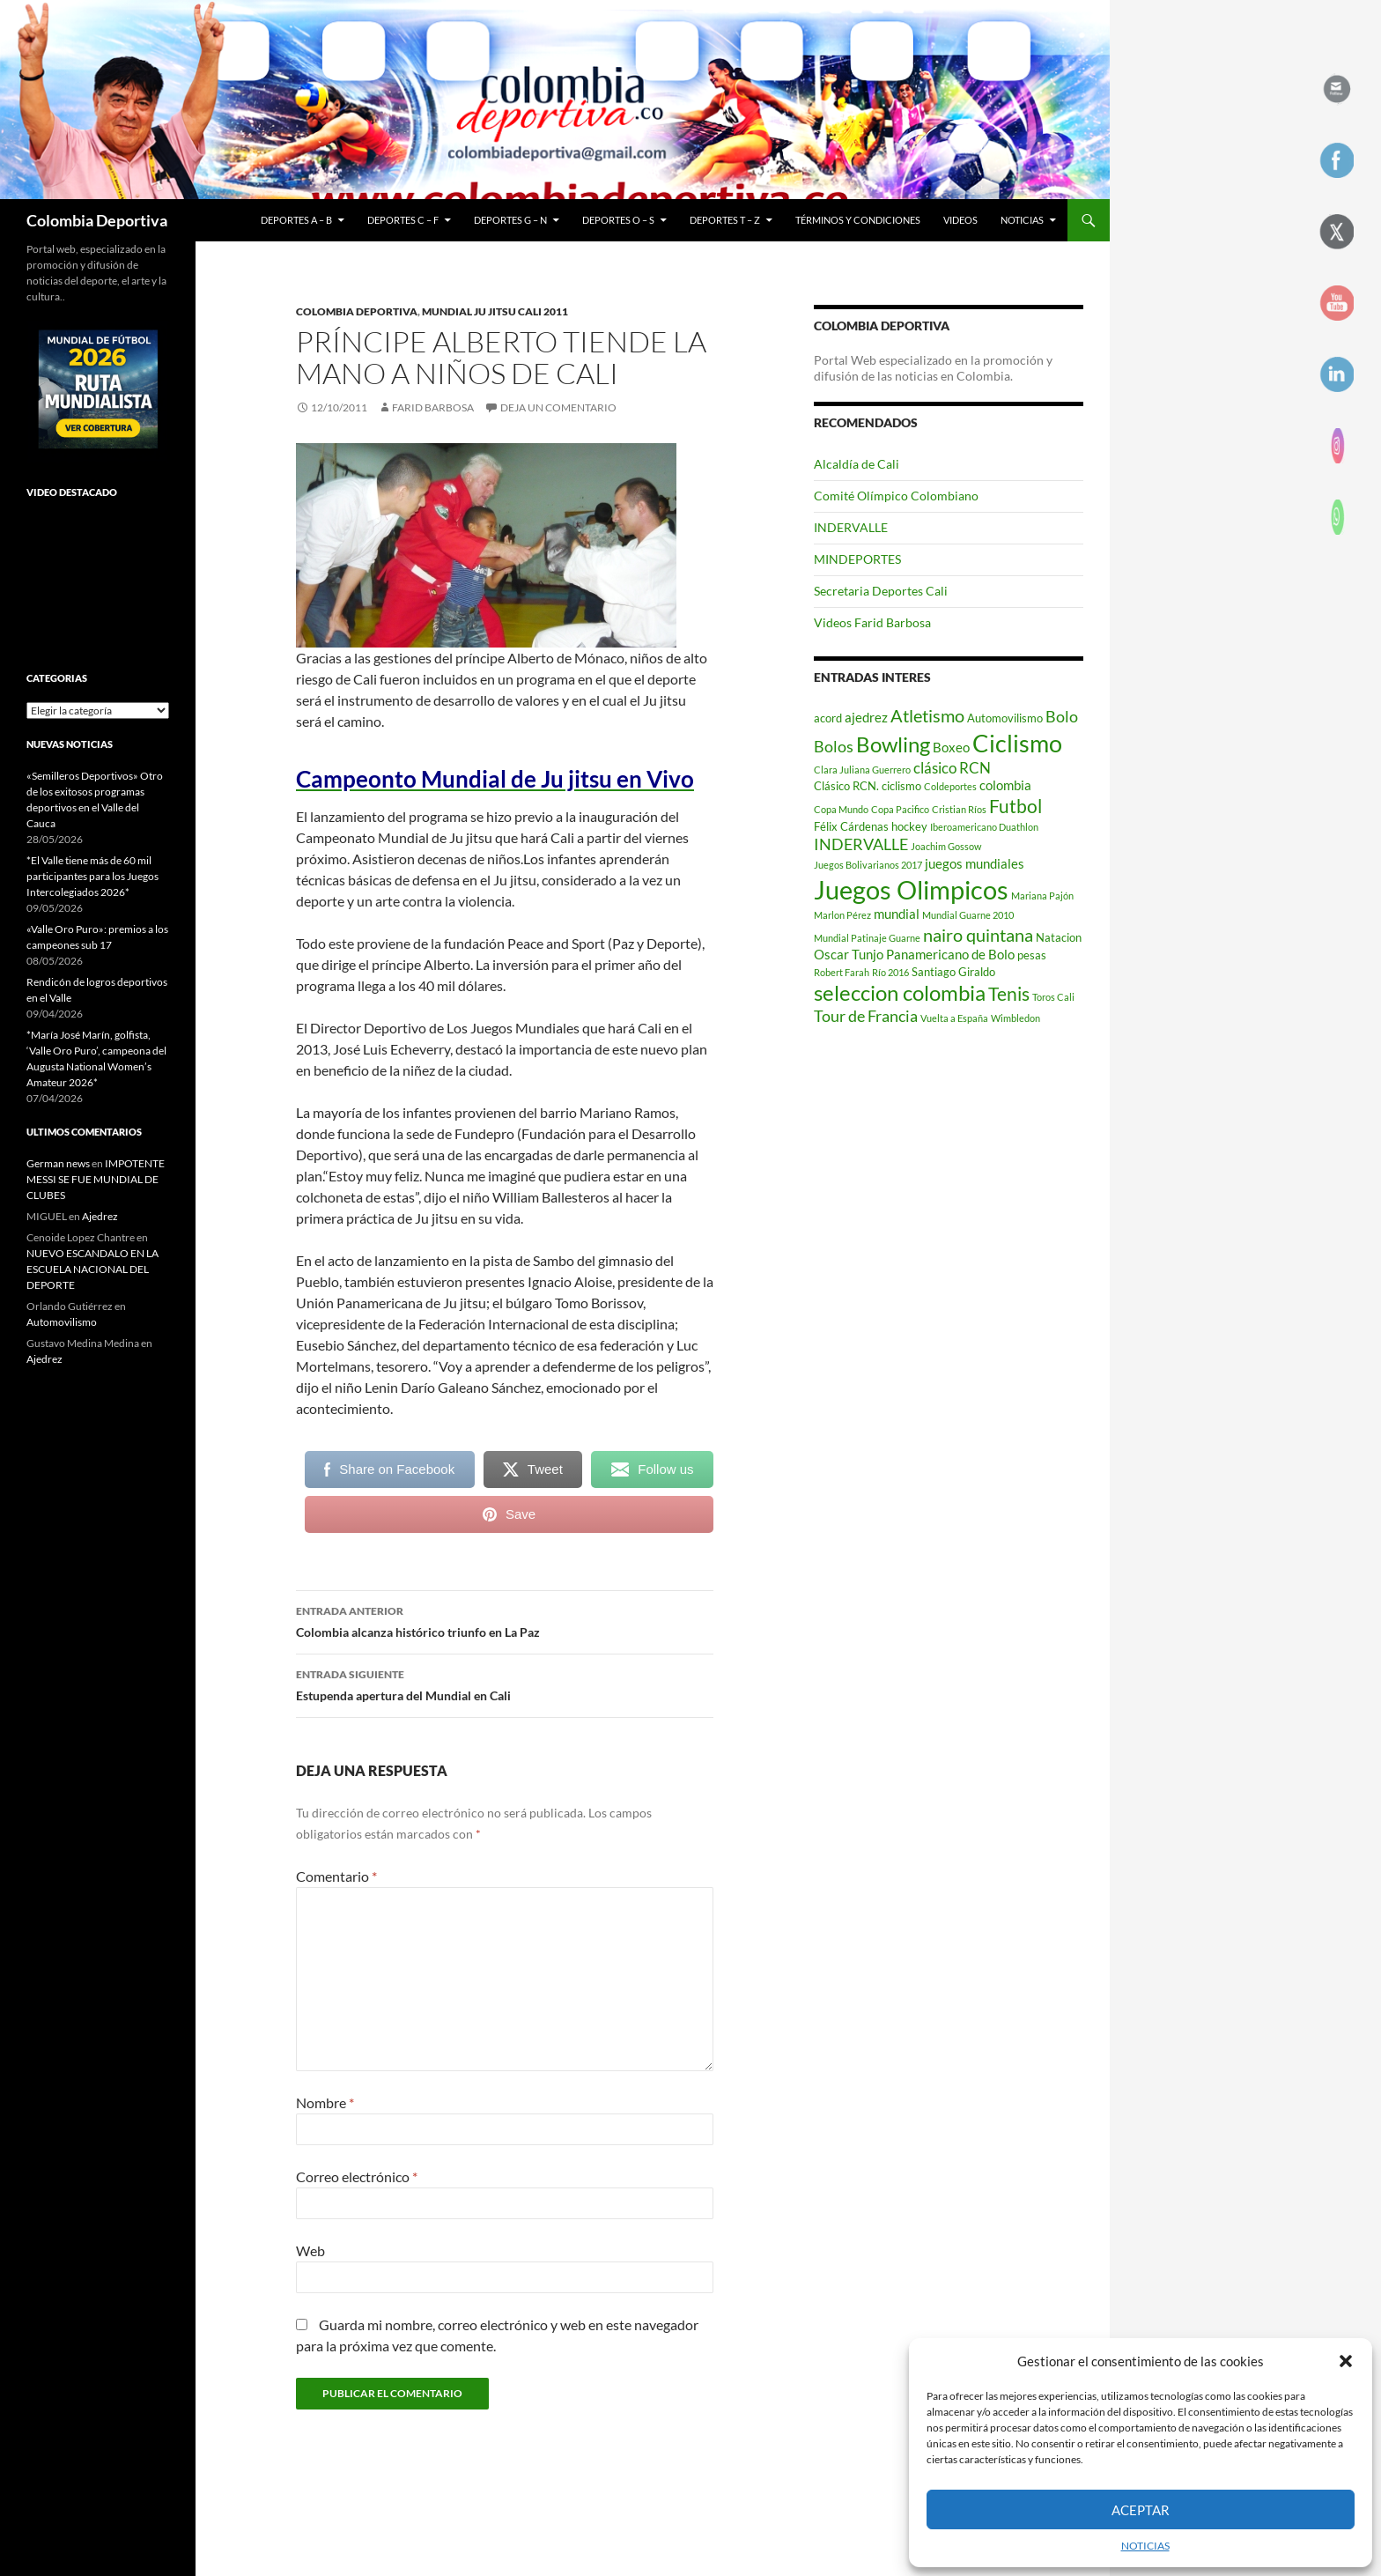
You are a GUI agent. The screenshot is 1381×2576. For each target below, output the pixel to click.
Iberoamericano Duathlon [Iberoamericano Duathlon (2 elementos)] (984, 827)
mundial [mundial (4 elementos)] (896, 914)
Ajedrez (100, 1216)
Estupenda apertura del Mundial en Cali (504, 1683)
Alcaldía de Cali (856, 463)
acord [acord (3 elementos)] (828, 718)
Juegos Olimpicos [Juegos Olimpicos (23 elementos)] (911, 889)
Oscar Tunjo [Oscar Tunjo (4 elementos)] (848, 954)
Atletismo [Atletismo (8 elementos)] (927, 715)
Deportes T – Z (725, 220)
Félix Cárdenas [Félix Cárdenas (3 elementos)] (851, 826)
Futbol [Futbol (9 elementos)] (1015, 806)
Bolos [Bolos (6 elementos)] (833, 746)
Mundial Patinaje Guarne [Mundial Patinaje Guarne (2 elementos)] (867, 938)
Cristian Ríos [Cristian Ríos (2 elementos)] (959, 809)
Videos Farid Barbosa (872, 622)
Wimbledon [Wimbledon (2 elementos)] (1015, 1018)
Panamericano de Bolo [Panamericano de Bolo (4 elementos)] (950, 954)
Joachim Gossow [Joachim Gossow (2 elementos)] (946, 846)
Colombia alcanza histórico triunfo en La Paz (504, 1620)
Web (310, 2250)
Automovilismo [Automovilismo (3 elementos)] (1005, 718)
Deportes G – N (510, 220)
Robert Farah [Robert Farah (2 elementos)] (841, 972)
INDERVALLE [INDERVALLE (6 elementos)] (861, 844)
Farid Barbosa (433, 407)
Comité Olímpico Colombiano (896, 495)
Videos (960, 220)
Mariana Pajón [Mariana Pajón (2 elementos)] (1042, 895)
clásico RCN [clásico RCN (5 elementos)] (952, 768)
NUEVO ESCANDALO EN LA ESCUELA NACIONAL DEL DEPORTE (92, 1269)
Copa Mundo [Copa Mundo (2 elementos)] (841, 809)
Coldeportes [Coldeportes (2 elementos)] (950, 786)
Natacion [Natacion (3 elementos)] (1059, 937)
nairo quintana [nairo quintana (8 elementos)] (978, 934)
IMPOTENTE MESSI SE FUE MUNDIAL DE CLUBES (95, 1179)
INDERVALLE (851, 527)
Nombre (325, 2102)
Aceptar (1140, 2510)
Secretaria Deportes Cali (881, 590)
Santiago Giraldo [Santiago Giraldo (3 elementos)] (953, 972)
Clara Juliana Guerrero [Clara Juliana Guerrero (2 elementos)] (862, 769)
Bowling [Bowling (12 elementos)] (893, 744)
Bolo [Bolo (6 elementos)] (1061, 716)
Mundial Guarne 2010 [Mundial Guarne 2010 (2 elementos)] (968, 915)
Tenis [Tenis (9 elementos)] (1009, 993)
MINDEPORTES (857, 558)
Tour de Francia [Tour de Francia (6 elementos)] (866, 1015)
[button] (1346, 2361)
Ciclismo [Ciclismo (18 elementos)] (1017, 743)
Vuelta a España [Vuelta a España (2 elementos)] (954, 1018)
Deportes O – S (618, 220)
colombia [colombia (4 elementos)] (1005, 785)
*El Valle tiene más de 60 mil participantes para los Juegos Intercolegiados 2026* (92, 876)
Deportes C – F (403, 220)
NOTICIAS (1145, 2545)
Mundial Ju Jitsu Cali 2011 (495, 311)
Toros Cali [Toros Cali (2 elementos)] (1053, 997)
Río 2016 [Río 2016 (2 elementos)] (890, 972)
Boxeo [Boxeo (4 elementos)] (951, 747)
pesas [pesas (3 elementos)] (1031, 955)
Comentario (336, 1876)
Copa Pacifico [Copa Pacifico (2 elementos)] (900, 809)
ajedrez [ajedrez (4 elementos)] (866, 717)
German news (58, 1163)
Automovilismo (61, 1322)
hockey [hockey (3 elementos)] (909, 826)
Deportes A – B (296, 220)
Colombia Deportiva (96, 220)
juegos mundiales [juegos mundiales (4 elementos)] (974, 863)
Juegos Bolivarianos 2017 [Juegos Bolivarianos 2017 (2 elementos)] (868, 864)
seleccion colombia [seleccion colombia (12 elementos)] (900, 993)
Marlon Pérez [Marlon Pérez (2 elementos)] (842, 915)
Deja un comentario (558, 407)
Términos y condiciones (857, 220)
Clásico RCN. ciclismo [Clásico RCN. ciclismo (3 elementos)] (867, 786)
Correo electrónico (356, 2176)
